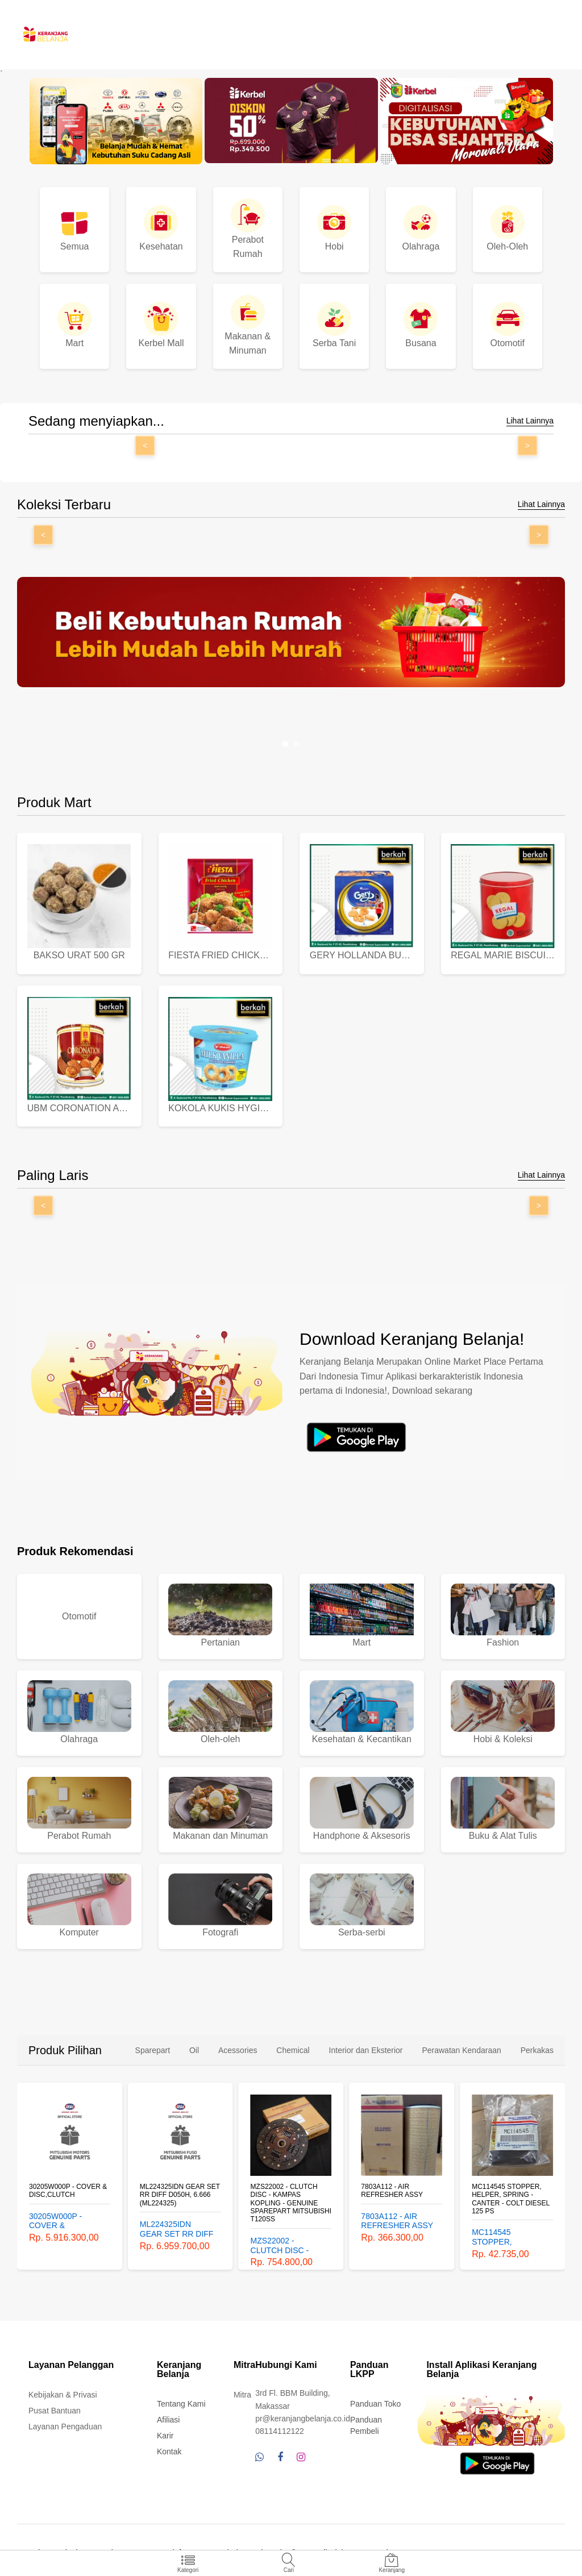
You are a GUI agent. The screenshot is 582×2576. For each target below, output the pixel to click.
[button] (285, 744)
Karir (165, 2430)
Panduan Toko (375, 2398)
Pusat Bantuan (54, 2405)
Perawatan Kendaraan (461, 2045)
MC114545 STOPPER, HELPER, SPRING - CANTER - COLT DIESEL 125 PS (511, 2194)
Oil (194, 2045)
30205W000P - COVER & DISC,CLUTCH (68, 2185)
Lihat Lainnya (530, 421)
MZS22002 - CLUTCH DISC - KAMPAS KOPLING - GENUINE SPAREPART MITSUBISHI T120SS (291, 2198)
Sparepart (152, 2045)
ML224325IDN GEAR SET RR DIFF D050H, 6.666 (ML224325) (180, 2190)
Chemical (292, 2045)
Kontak (169, 2446)
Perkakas (537, 2045)
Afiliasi (168, 2414)
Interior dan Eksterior (366, 2045)
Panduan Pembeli (366, 2420)
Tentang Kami (181, 2398)
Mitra (242, 2389)
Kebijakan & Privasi (62, 2389)
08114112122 (279, 2425)
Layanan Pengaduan (65, 2421)
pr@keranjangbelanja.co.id (302, 2413)
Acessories (237, 2045)
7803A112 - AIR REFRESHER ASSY (392, 2185)
